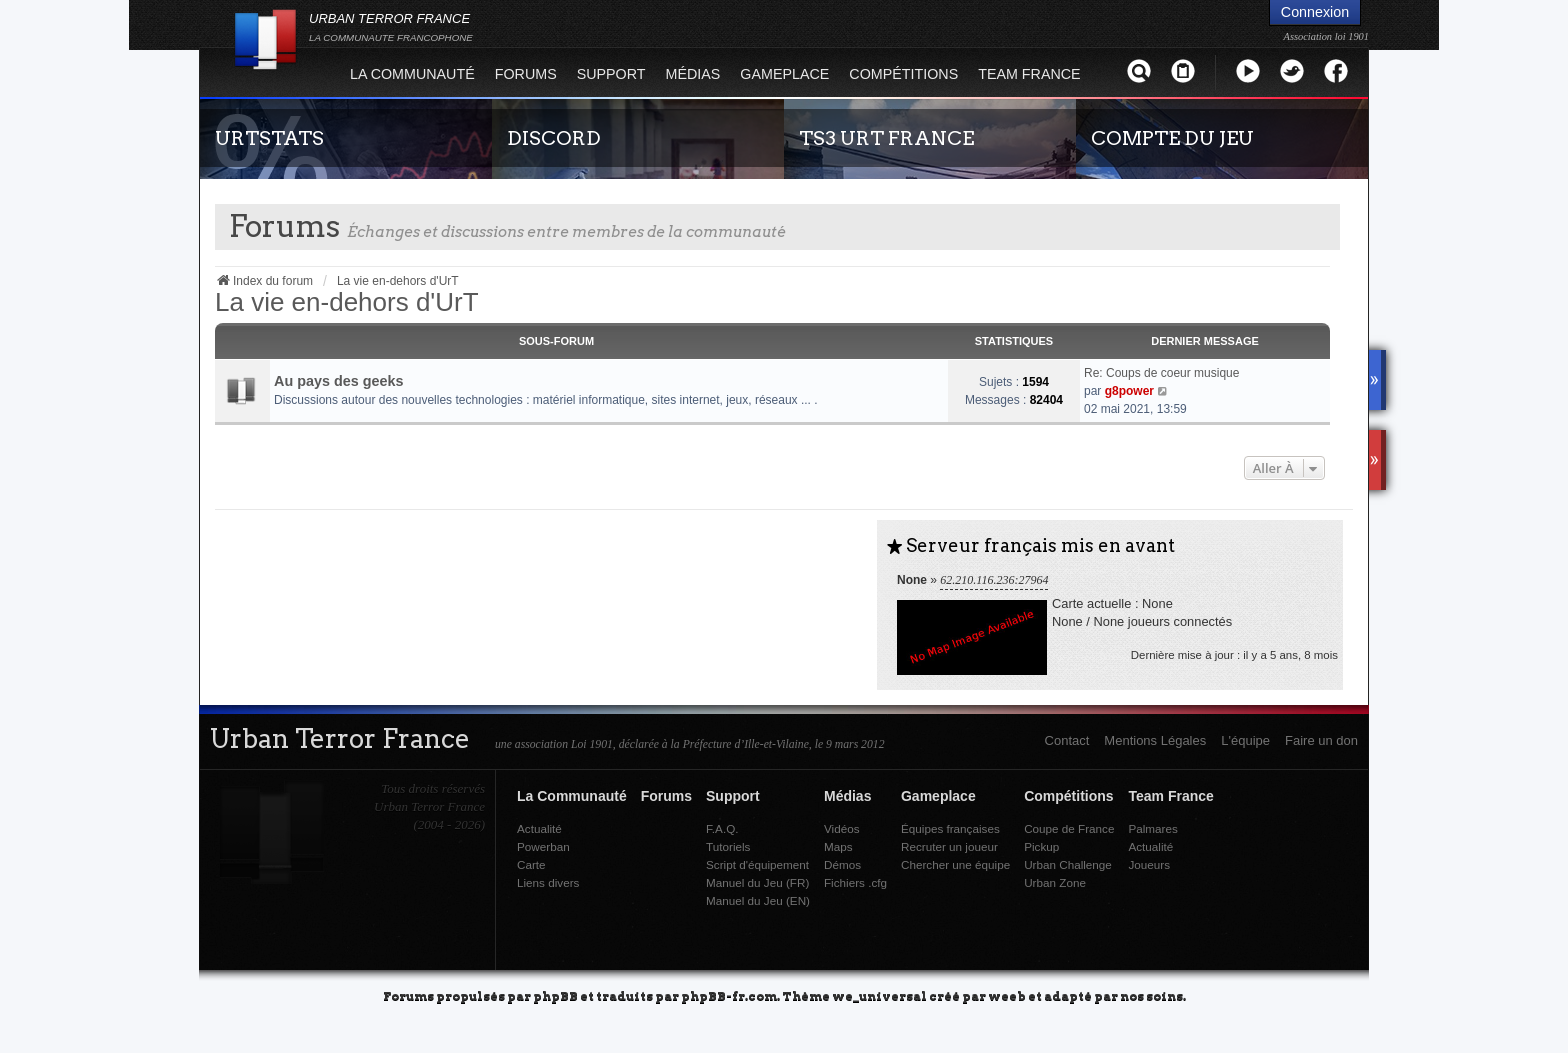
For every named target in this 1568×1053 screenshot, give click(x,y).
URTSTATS (269, 138)
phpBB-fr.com (729, 995)
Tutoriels (728, 846)
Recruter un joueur (949, 846)
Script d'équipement (757, 864)
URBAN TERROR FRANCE (391, 27)
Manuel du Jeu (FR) (757, 882)
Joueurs (1149, 864)
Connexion (1315, 12)
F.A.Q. (722, 828)
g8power (1129, 391)
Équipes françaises (950, 828)
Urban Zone (1055, 882)
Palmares (1152, 828)
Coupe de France (1069, 828)
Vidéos (842, 828)
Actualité (539, 828)
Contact (1067, 740)
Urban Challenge (1068, 864)
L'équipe (1245, 740)
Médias (693, 74)
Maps (838, 846)
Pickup (1041, 846)
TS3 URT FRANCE (886, 138)
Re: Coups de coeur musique (1161, 373)
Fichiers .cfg (855, 882)
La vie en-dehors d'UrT (347, 302)
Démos (842, 864)
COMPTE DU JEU (1172, 138)
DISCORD (554, 138)
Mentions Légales (1155, 740)
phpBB (555, 995)
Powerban (543, 846)
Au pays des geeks (339, 381)
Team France (1029, 74)
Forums (526, 74)
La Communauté (412, 74)
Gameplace (784, 74)
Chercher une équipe (955, 864)
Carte (531, 864)
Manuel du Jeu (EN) (758, 900)
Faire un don (1321, 740)
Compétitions (903, 74)
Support (611, 74)
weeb (1007, 995)
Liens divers (548, 882)
